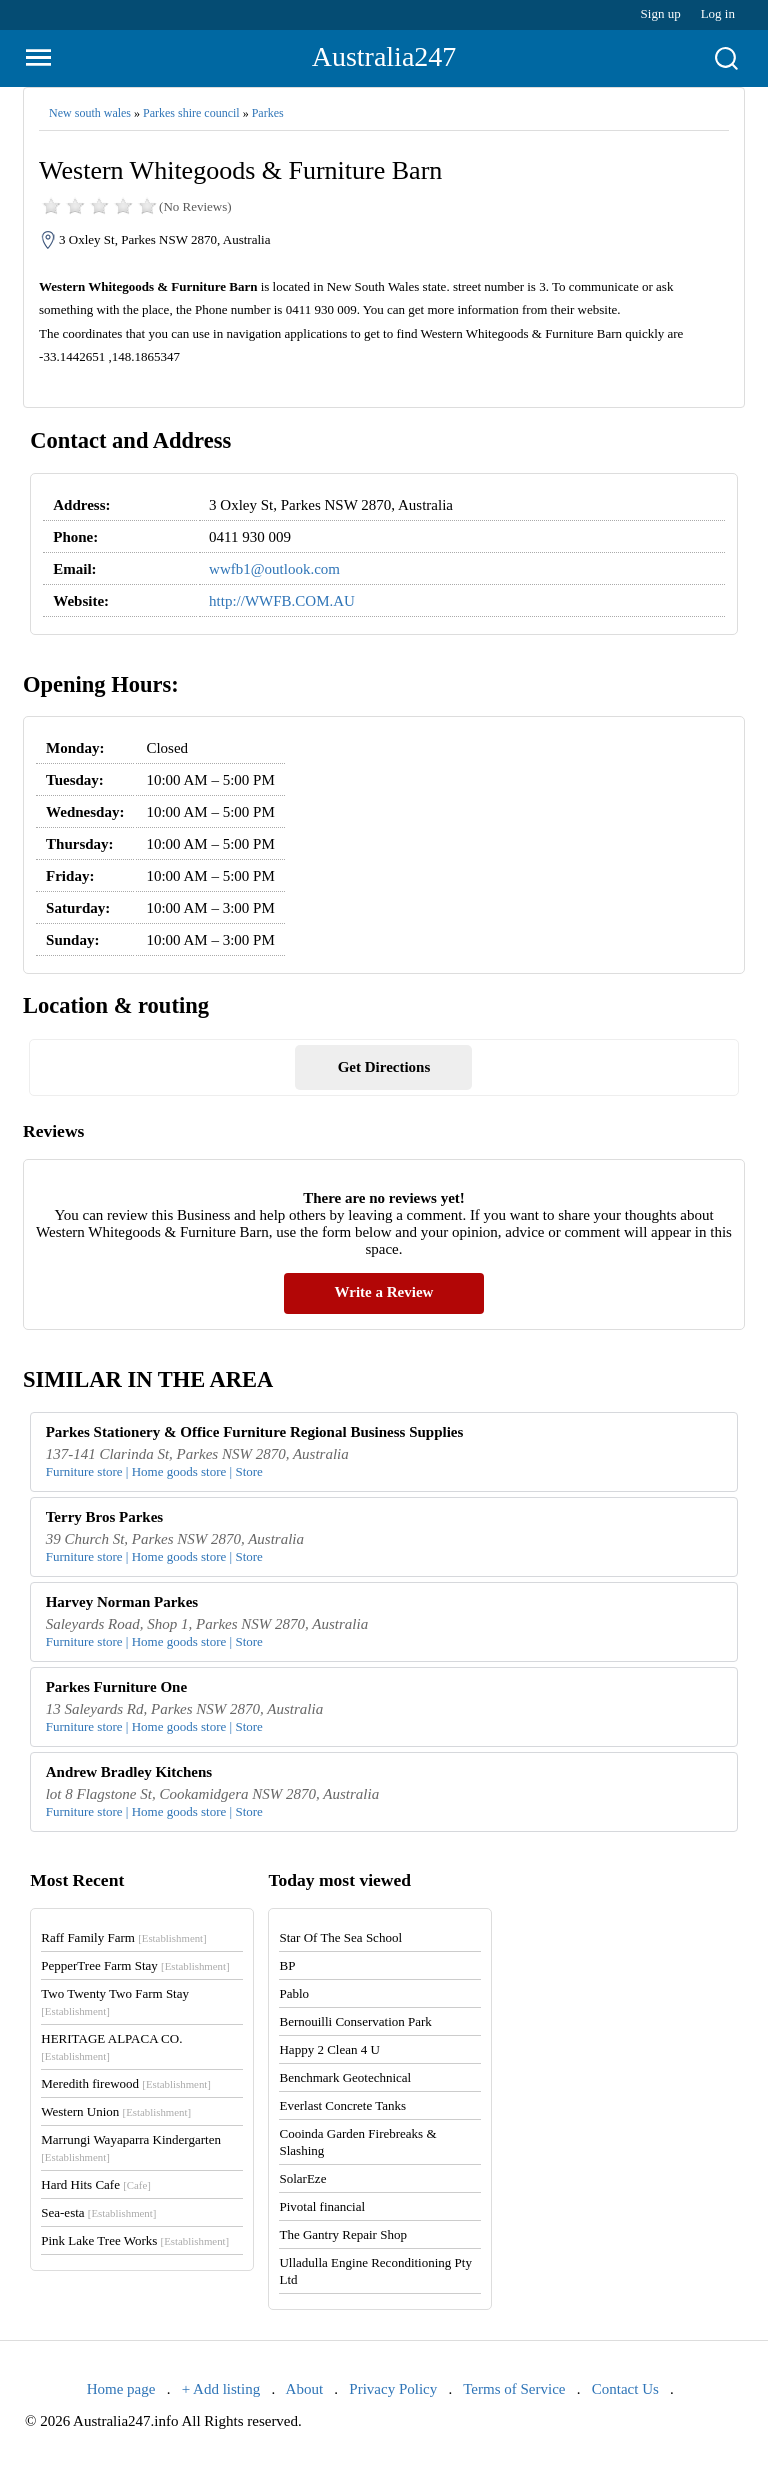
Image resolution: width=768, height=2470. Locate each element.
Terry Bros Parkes (105, 1517)
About (305, 2389)
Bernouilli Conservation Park (355, 2021)
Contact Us (625, 2389)
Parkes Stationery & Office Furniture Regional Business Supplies (255, 1432)
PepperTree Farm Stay (135, 1965)
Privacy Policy (393, 2389)
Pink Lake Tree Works (135, 2240)
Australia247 (384, 56)
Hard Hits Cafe (96, 2184)
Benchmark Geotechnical (345, 2077)
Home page (121, 2389)
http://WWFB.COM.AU (282, 601)
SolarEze (302, 2178)
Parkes (268, 113)
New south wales (90, 113)
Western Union (116, 2111)
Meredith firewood (126, 2083)
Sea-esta (98, 2212)
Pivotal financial (322, 2206)
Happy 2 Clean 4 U (329, 2049)
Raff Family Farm (123, 1937)
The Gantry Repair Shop (342, 2234)
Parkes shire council (191, 113)
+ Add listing (221, 2389)
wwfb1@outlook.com (274, 569)
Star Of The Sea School (340, 1937)
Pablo (294, 1993)
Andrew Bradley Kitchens (129, 1772)
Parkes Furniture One (116, 1687)
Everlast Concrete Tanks (342, 2105)
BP (287, 1965)
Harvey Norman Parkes (122, 1602)
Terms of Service (514, 2389)
